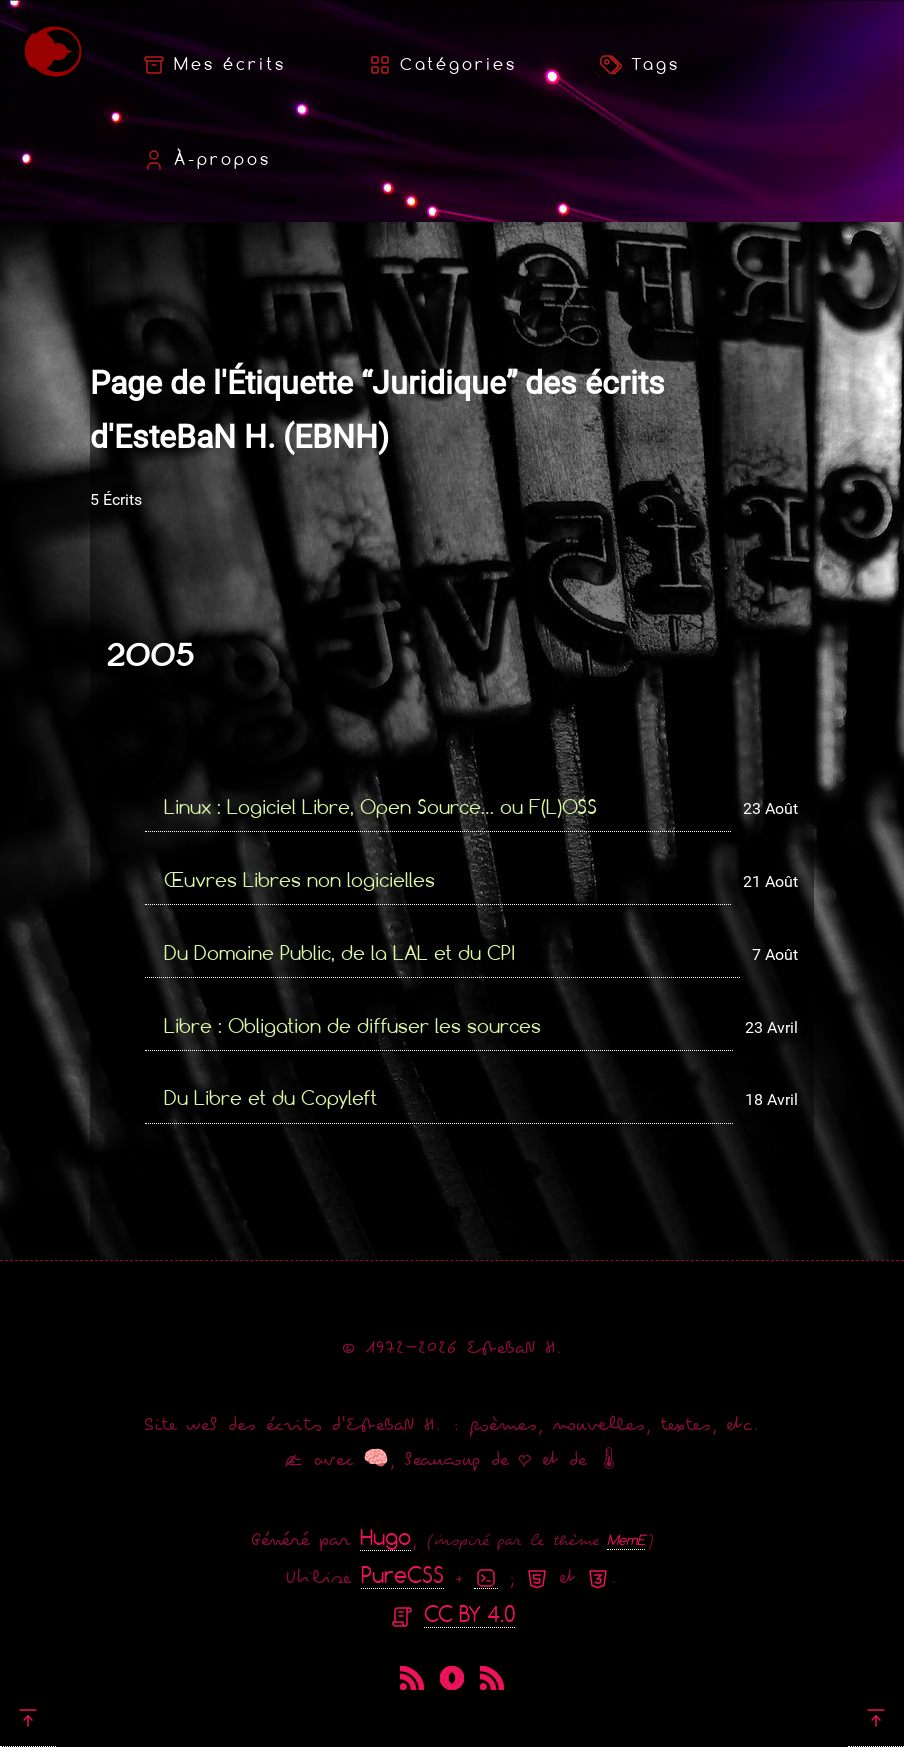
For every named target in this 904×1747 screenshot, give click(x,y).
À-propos (206, 160)
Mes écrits (214, 65)
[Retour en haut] (28, 1716)
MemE (626, 1540)
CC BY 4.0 (469, 1613)
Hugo (385, 1536)
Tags (639, 65)
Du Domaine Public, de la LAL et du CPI (339, 952)
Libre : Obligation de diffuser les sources (352, 1025)
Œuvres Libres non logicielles (299, 879)
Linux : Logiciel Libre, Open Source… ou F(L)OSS (380, 806)
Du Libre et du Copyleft (270, 1097)
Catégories (442, 65)
